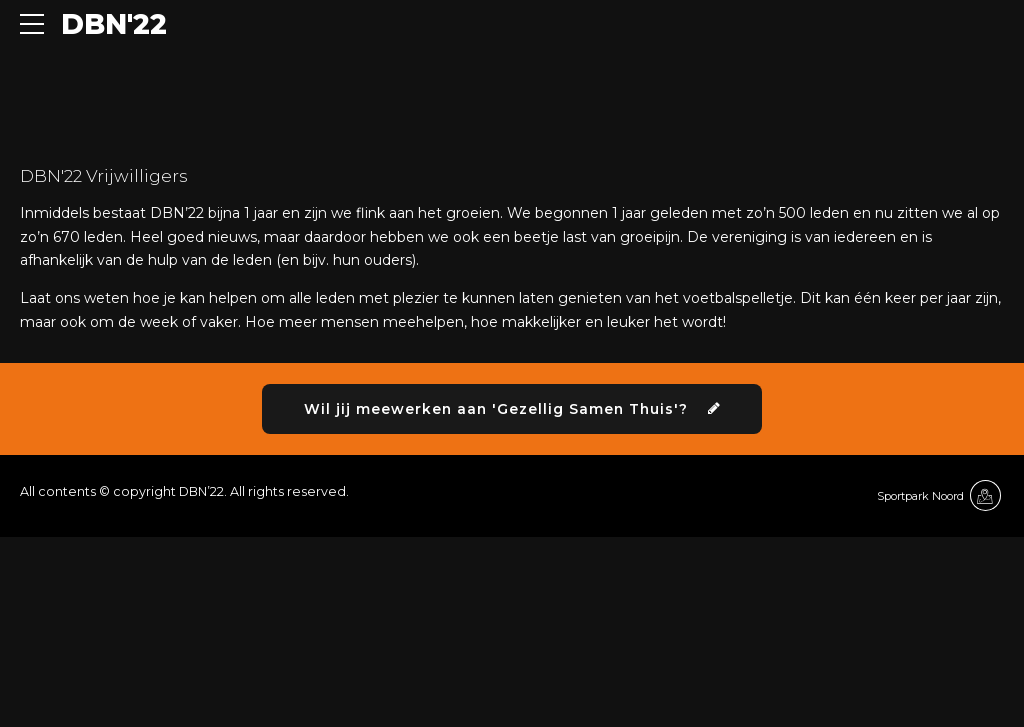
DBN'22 (114, 24)
